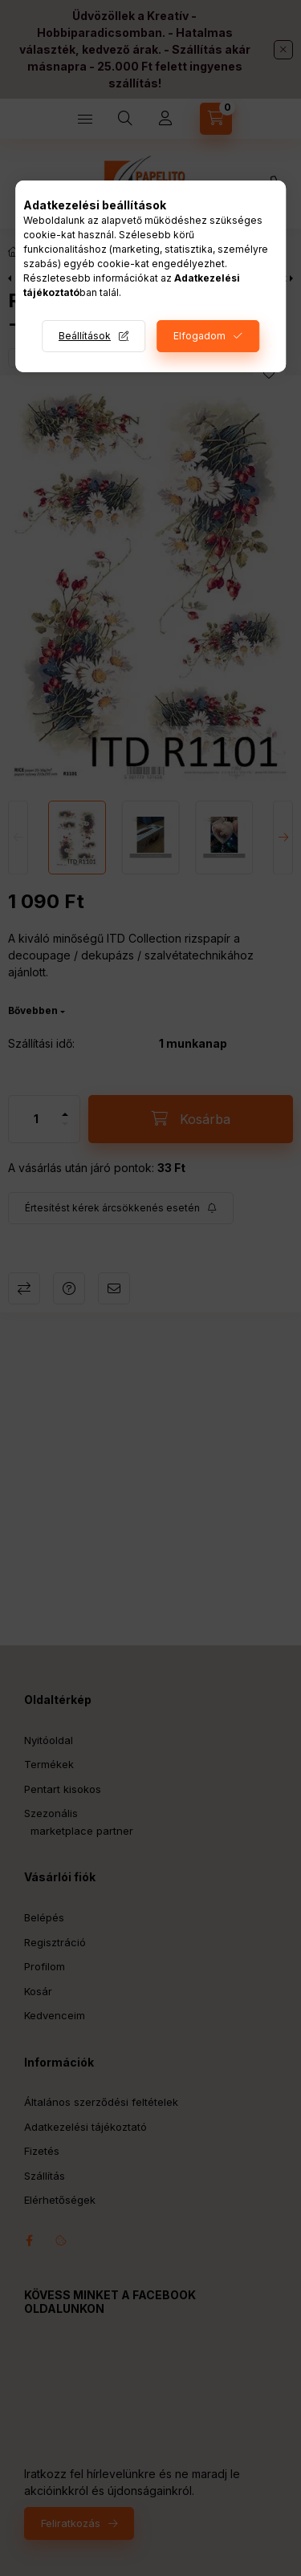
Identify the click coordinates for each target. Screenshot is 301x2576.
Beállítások (85, 336)
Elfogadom (199, 336)
